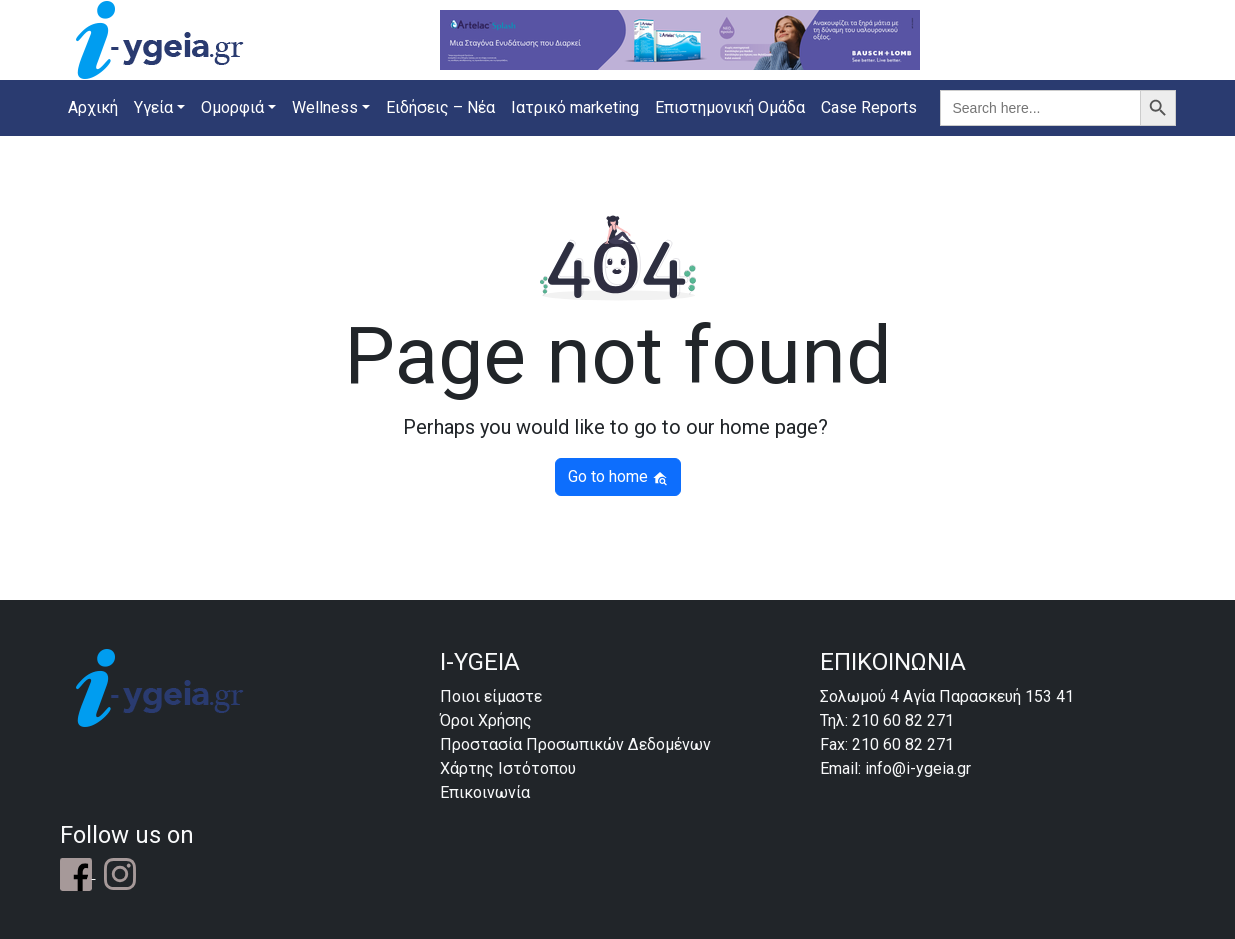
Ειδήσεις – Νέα (440, 107)
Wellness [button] (325, 107)
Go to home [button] (618, 476)
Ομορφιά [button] (232, 107)
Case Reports (869, 107)
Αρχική (93, 107)
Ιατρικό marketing (575, 107)
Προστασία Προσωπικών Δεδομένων (575, 744)
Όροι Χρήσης (486, 720)
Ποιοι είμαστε (491, 696)
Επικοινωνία (485, 792)
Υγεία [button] (153, 107)
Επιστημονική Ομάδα (730, 107)
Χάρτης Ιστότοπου (508, 768)
